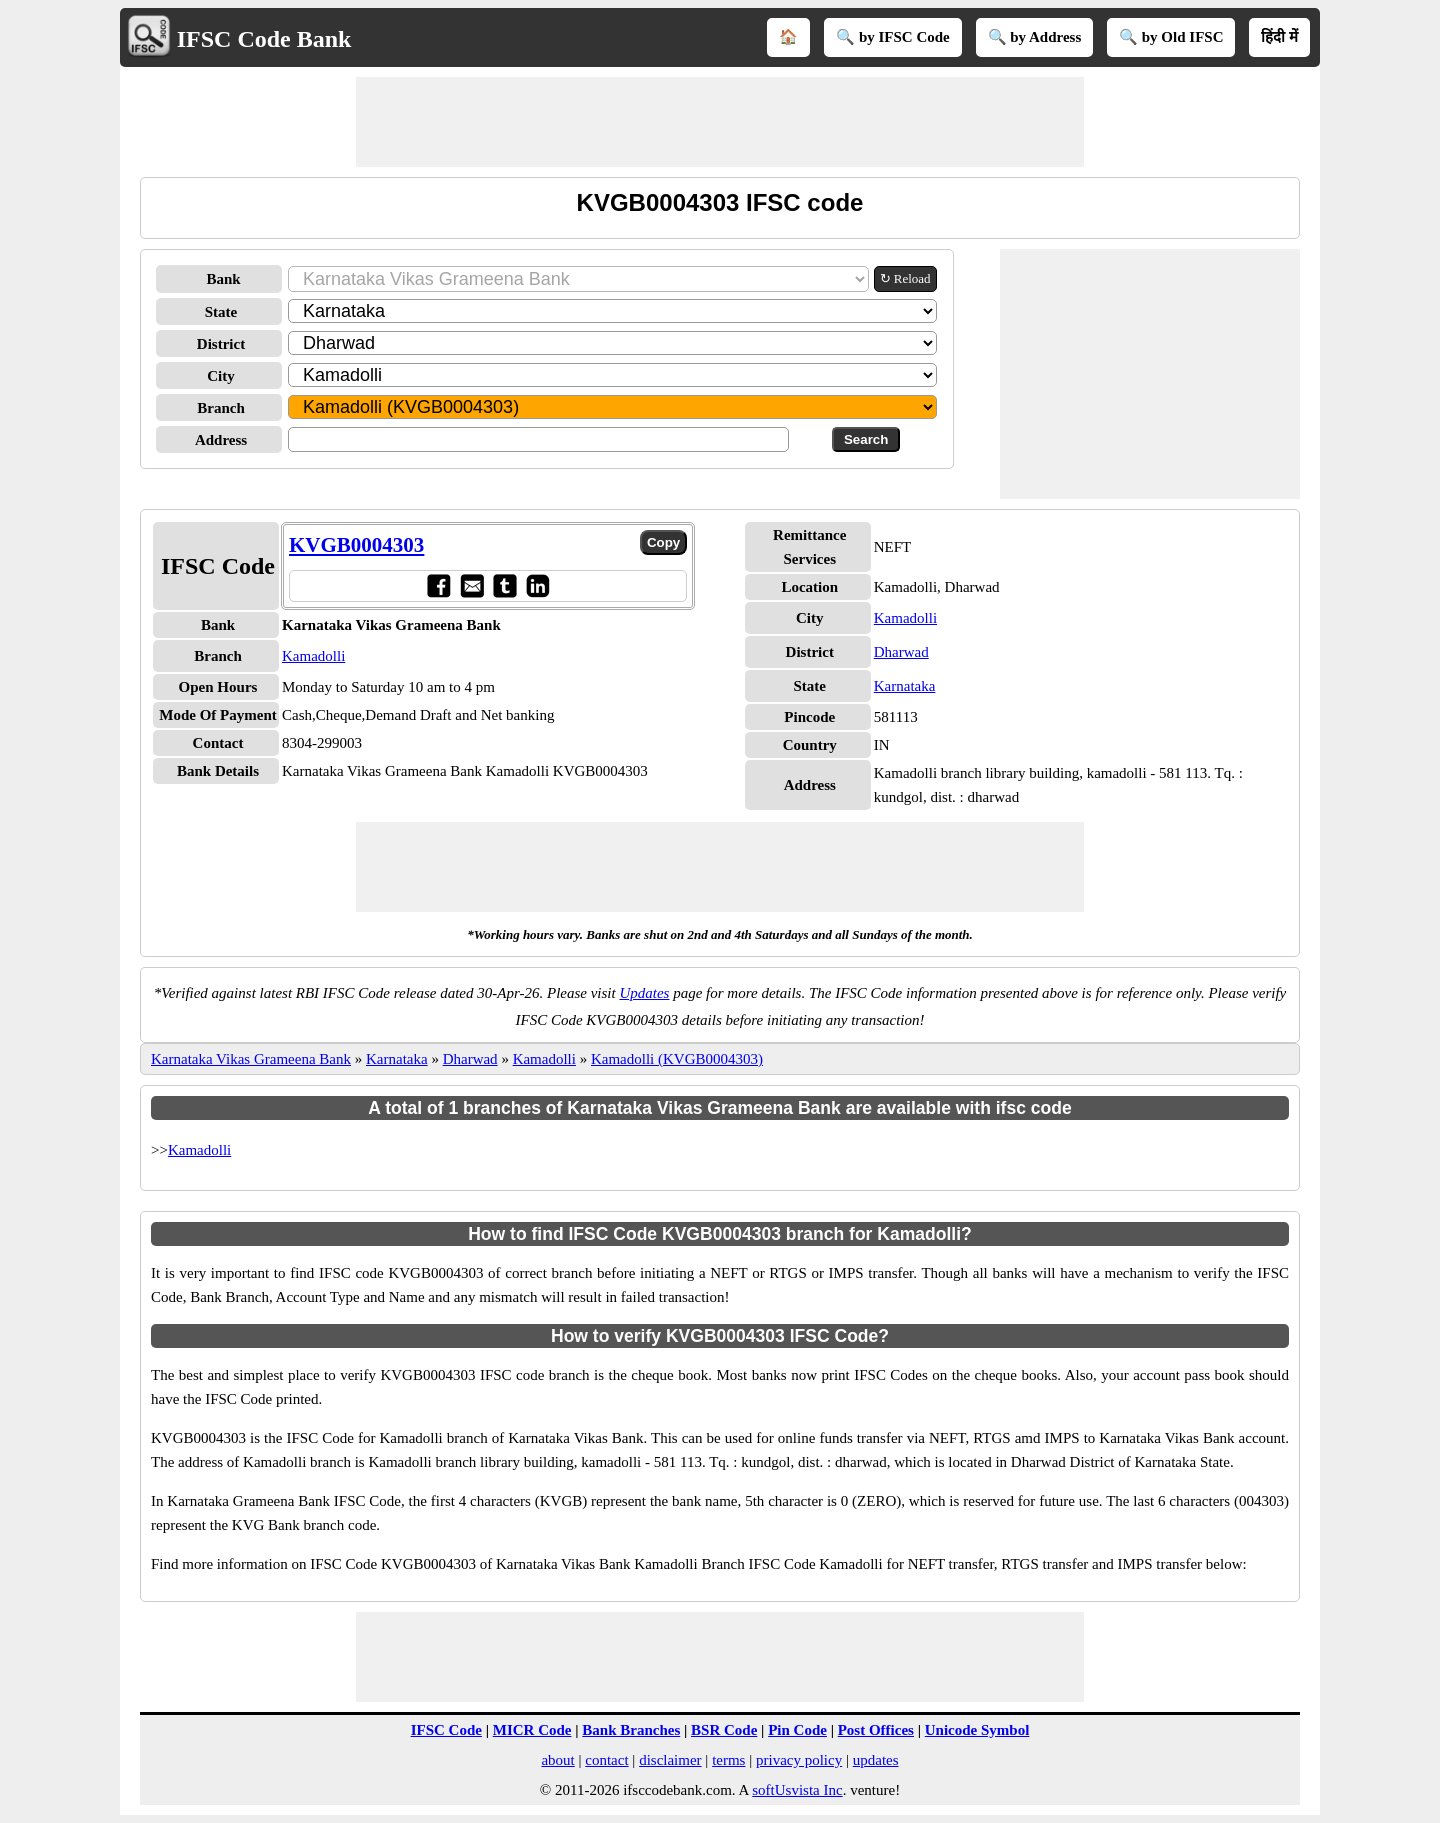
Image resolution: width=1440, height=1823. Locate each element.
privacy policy (799, 1760)
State (221, 312)
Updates (644, 993)
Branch (221, 408)
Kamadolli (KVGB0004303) (677, 1059)
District (221, 344)
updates (876, 1760)
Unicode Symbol (977, 1730)
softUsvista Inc (797, 1790)
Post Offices (876, 1730)
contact (606, 1760)
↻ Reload (905, 278)
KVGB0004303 (356, 545)
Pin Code (797, 1730)
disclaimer (670, 1760)
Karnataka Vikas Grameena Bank (251, 1059)
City (221, 376)
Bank (223, 279)
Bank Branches (631, 1730)
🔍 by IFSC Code (893, 37)
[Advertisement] (720, 122)
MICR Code (532, 1730)
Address (221, 440)
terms (728, 1760)
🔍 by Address (1035, 37)
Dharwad (901, 652)
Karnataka (905, 686)
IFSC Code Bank (264, 39)
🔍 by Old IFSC (1171, 37)
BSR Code (724, 1730)
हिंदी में (1279, 37)
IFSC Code (446, 1730)
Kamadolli (313, 656)
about (557, 1760)
